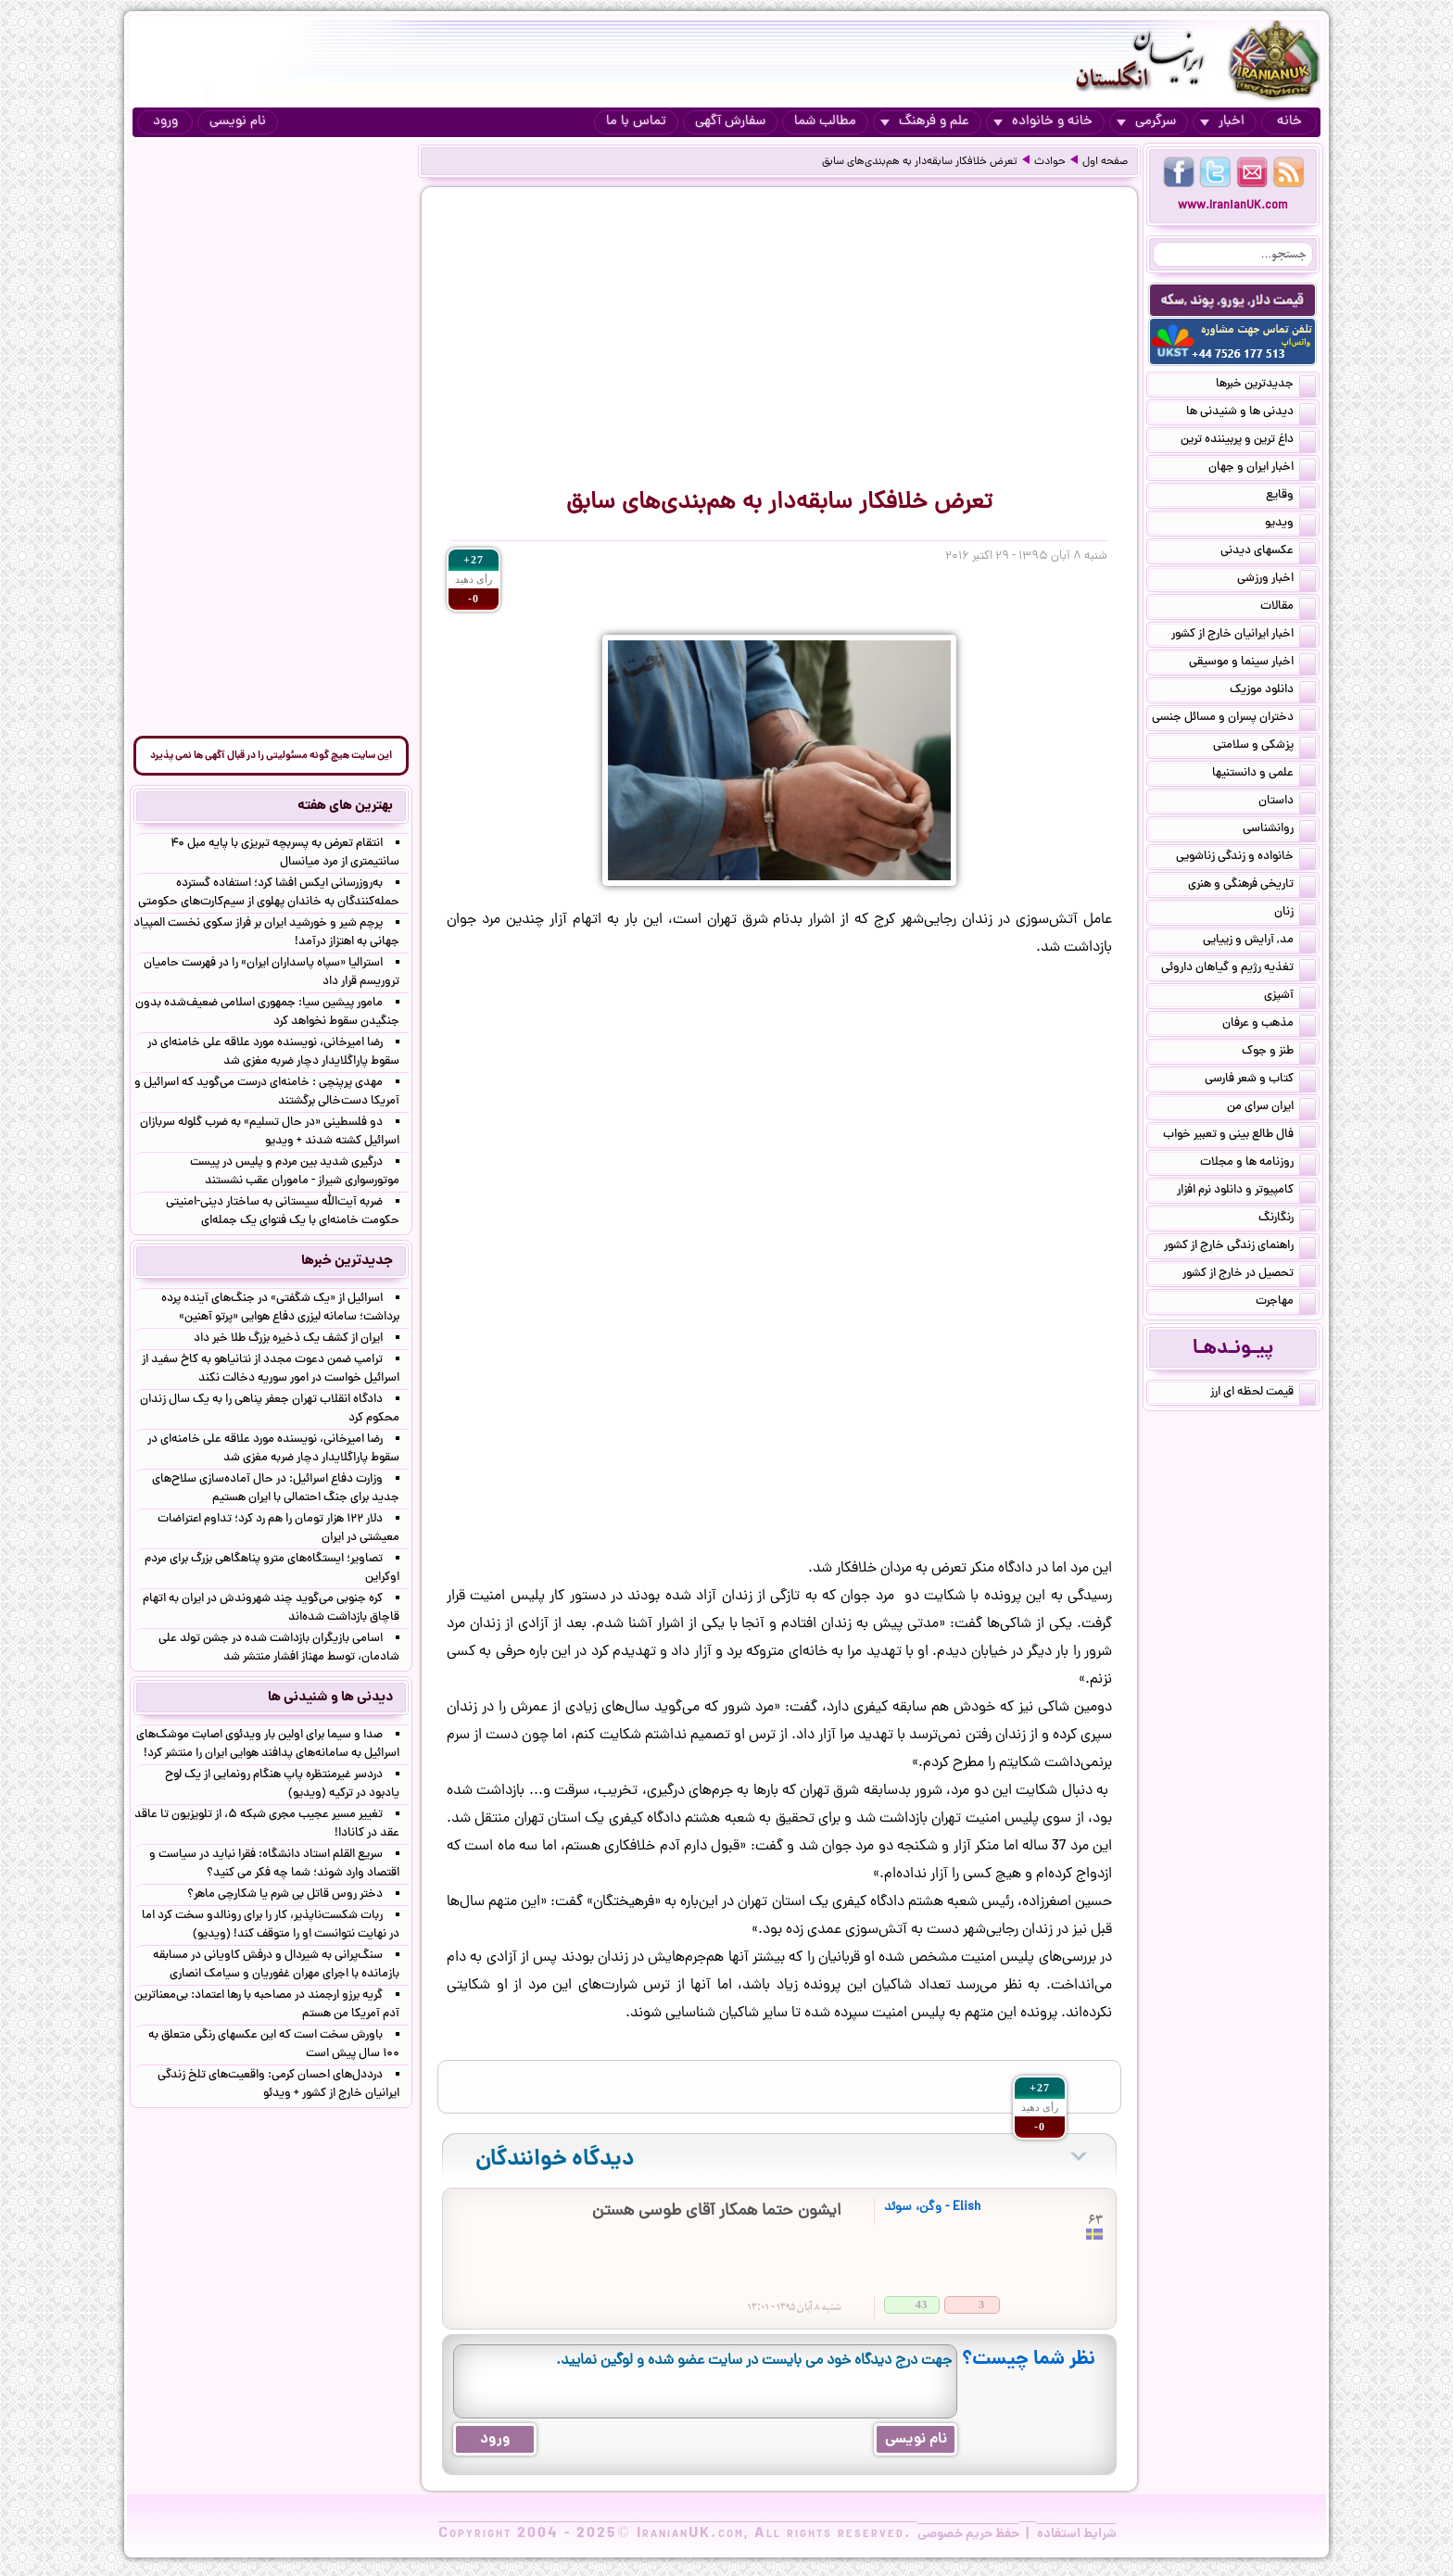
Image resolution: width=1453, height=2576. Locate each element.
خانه (1289, 122)
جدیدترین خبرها (1266, 385)
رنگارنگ (1287, 1219)
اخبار (1222, 122)
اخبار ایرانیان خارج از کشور (1243, 635)
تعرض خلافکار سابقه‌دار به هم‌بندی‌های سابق (919, 162)
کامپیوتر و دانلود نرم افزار (1246, 1191)
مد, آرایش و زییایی (1259, 941)
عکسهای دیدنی (1268, 552)
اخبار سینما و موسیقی (1252, 663)
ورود (165, 122)
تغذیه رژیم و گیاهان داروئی (1238, 969)
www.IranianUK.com (1233, 206)
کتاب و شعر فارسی (1260, 1080)
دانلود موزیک (1273, 691)
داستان (1287, 802)
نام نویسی (237, 122)
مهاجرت (1286, 1303)
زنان (1295, 913)
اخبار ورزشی (1276, 580)
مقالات (1288, 608)
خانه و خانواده (1043, 122)
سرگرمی (1146, 122)
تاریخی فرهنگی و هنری (1252, 886)
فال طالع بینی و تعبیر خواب (1239, 1136)
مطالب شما (825, 122)
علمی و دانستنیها (1264, 774)
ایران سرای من (1271, 1108)
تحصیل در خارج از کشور (1249, 1275)
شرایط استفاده (1077, 2534)
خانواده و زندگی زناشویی (1246, 858)
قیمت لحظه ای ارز (1263, 1393)
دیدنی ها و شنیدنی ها (1251, 413)
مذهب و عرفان (1269, 1025)
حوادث (1050, 162)
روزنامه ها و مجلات (1258, 1164)
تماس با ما (636, 122)
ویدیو (1290, 524)
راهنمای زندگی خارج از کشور (1240, 1247)
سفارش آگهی (730, 122)
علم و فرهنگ (924, 122)
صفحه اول (1105, 162)
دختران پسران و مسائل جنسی (1234, 719)
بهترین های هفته (345, 806)
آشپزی (1290, 997)
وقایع (1291, 496)
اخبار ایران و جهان (1262, 469)
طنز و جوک (1279, 1052)
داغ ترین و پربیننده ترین (1248, 441)
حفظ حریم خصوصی (968, 2534)
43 (922, 2304)
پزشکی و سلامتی (1264, 747)
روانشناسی (1279, 830)
